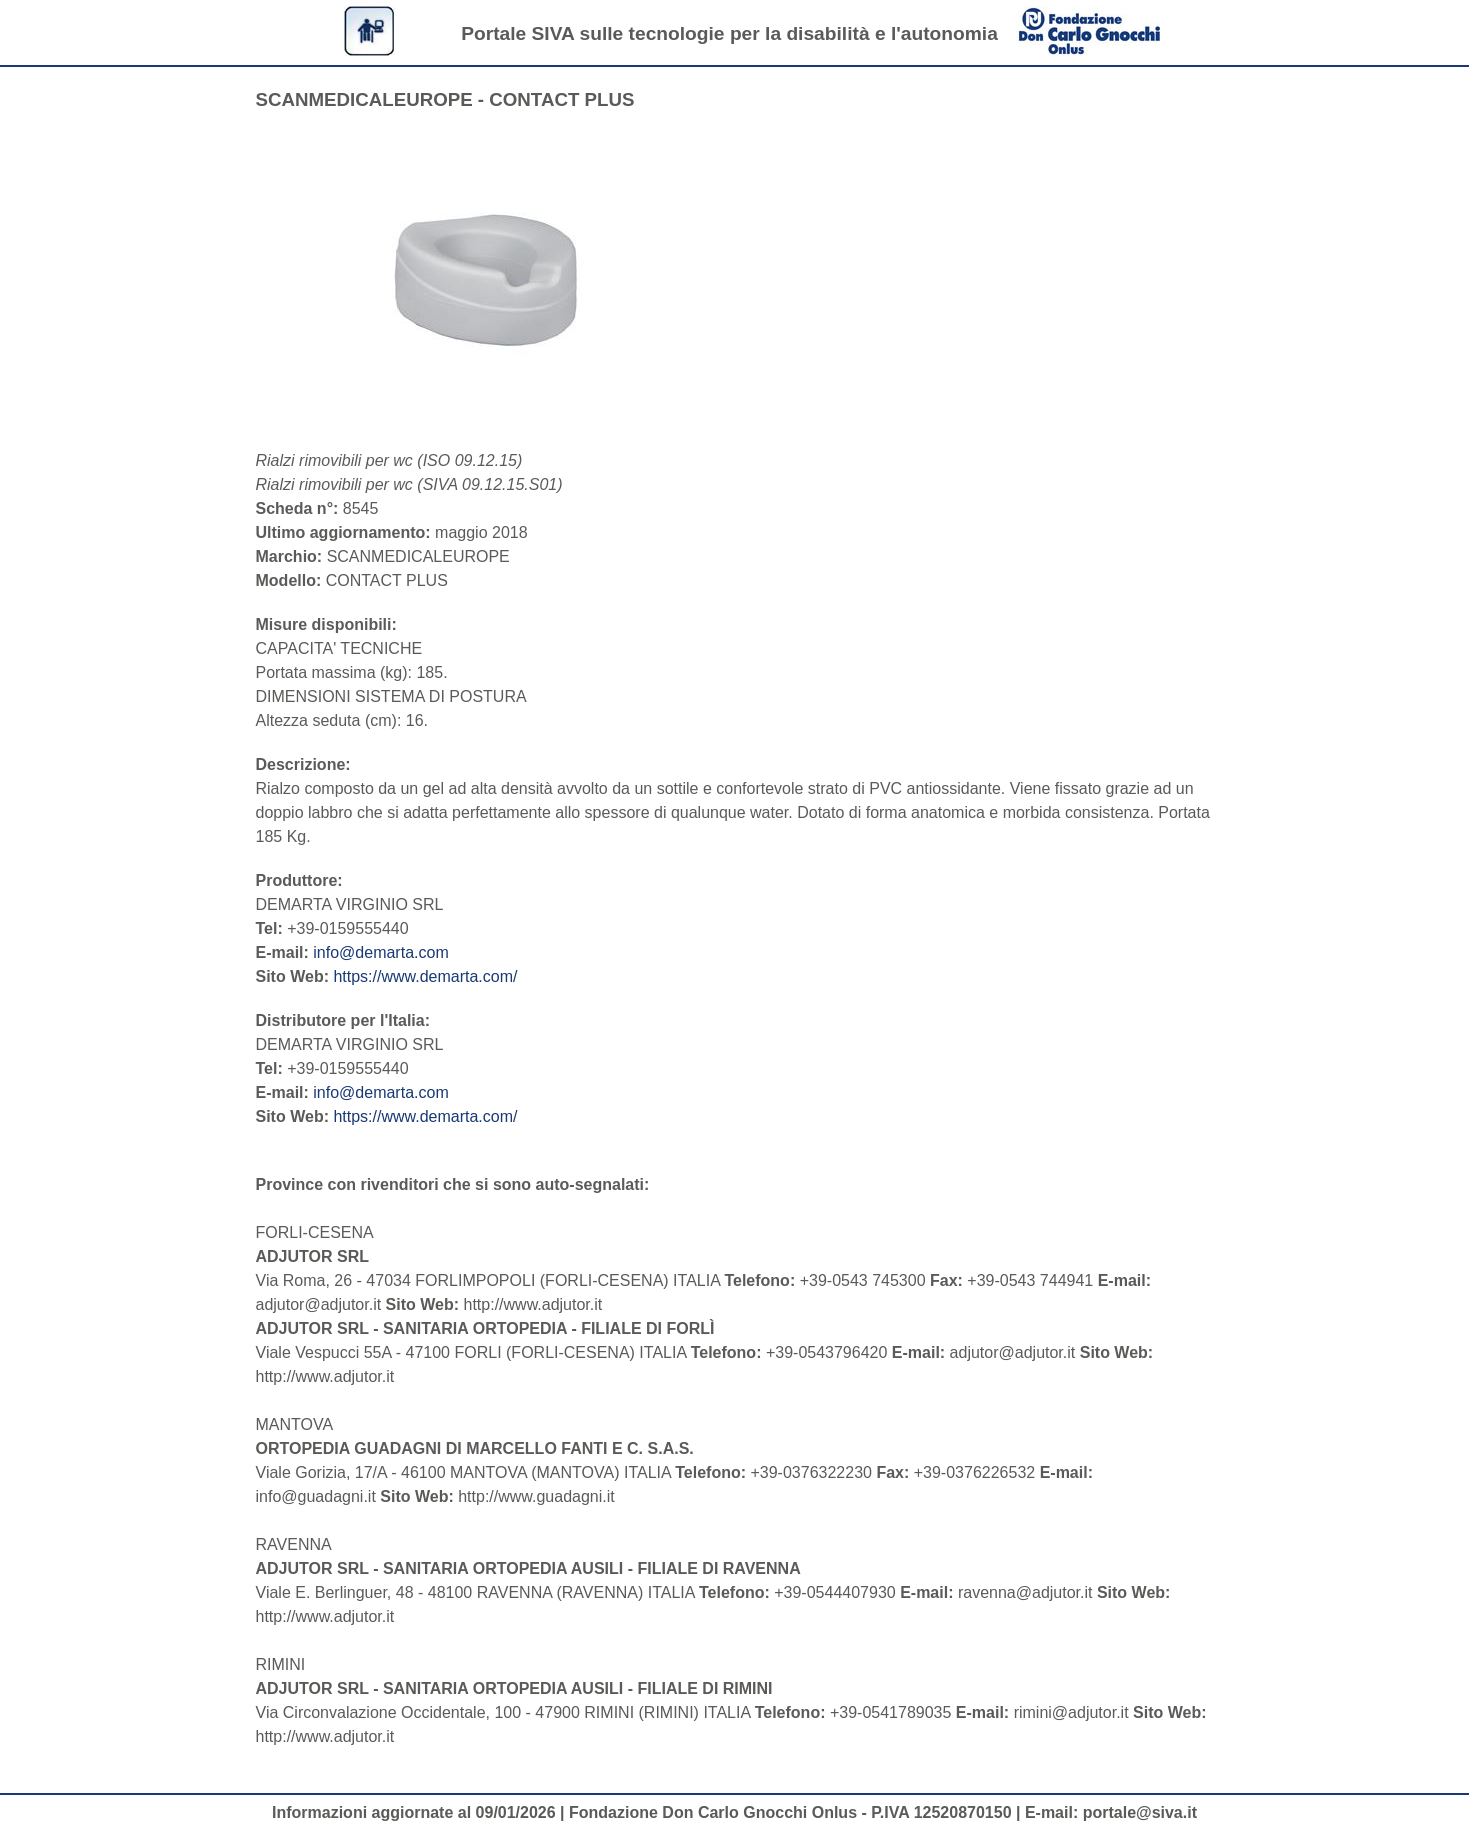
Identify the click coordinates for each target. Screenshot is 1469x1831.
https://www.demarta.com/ (425, 976)
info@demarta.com (380, 952)
